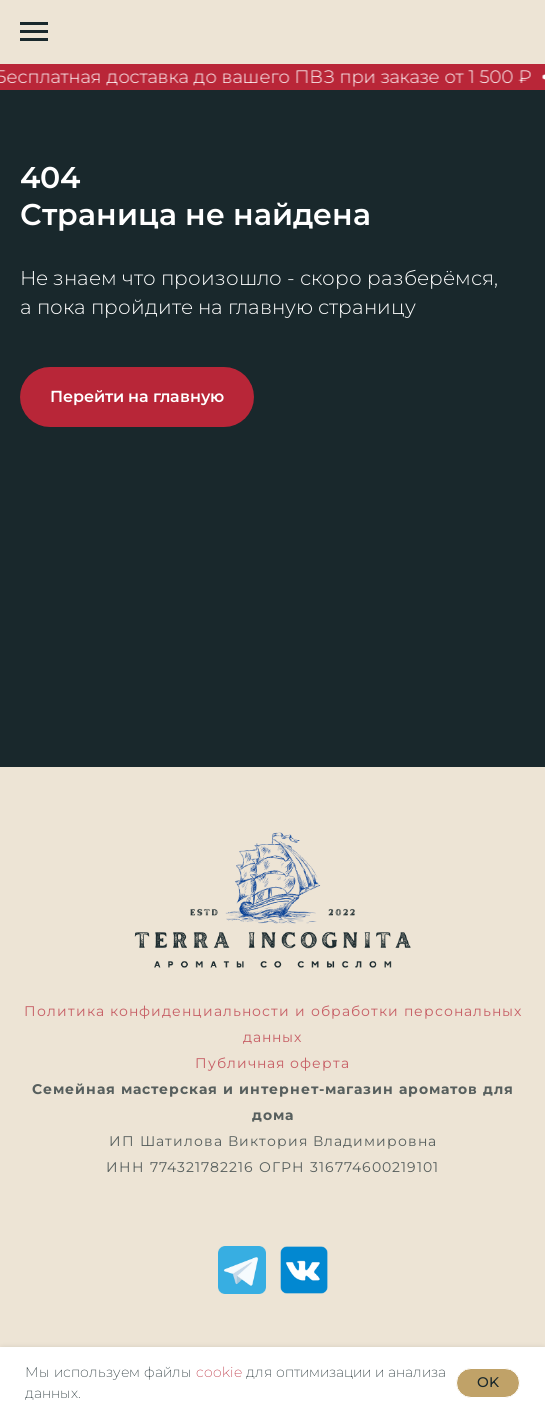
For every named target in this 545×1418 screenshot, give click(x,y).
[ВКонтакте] (304, 1270)
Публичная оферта (272, 1063)
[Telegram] (242, 1270)
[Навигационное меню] (34, 32)
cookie (219, 1372)
